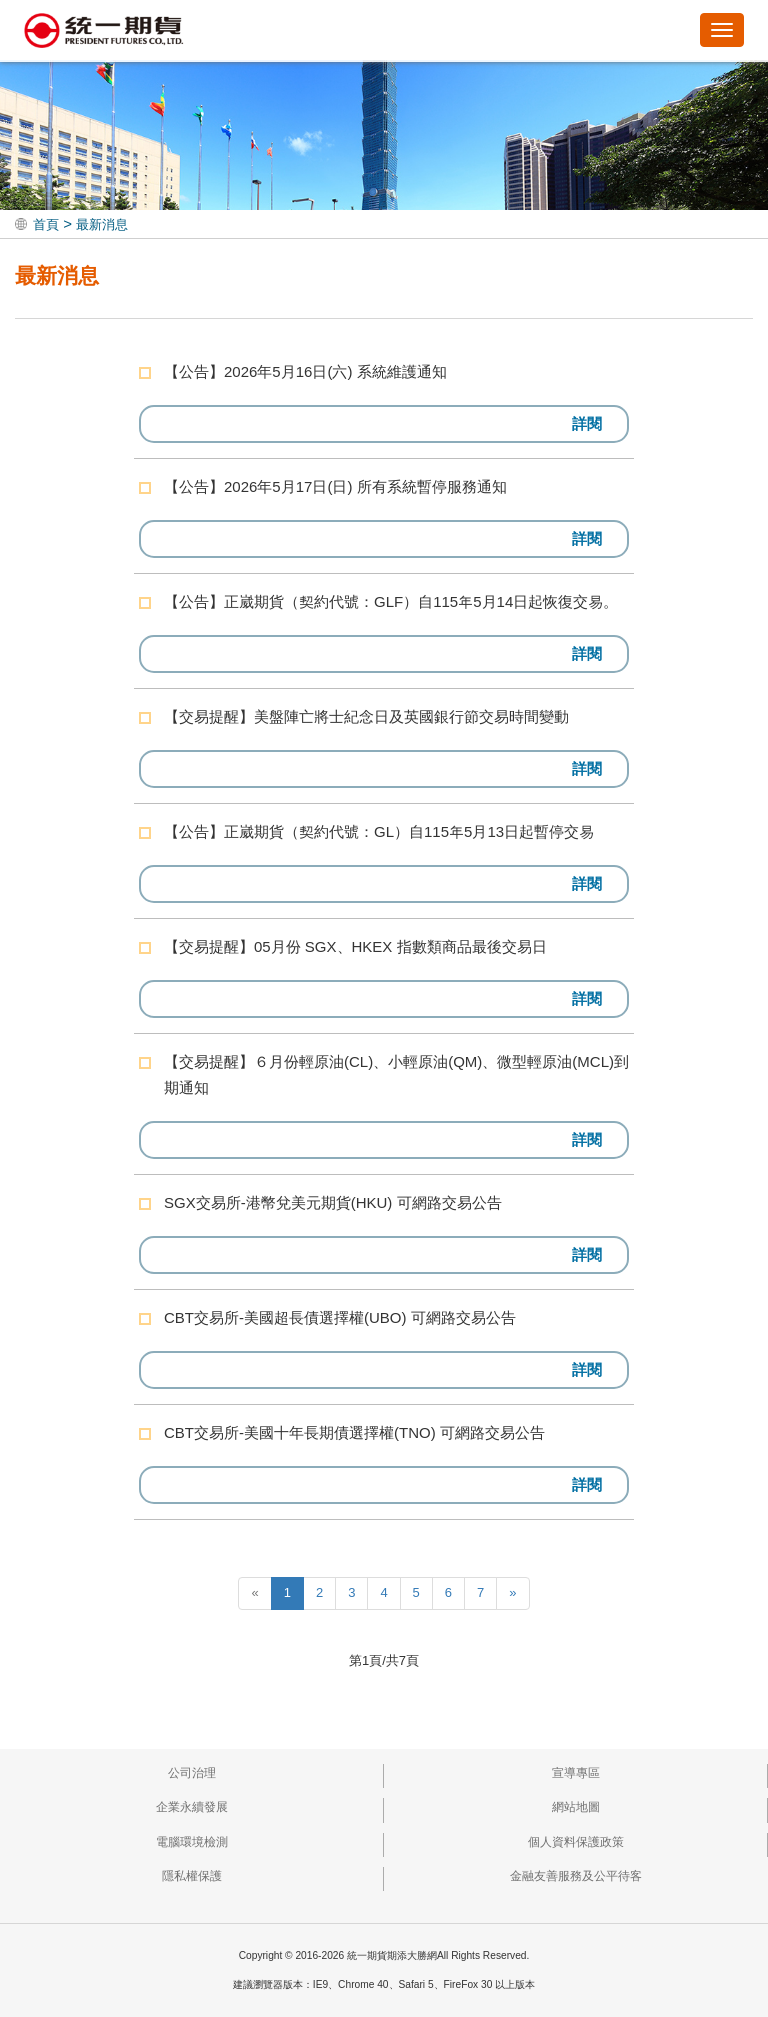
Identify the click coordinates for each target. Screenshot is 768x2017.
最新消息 (102, 224)
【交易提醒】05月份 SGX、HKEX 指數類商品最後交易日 (355, 946)
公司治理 (192, 1773)
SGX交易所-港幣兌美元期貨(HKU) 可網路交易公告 (333, 1202)
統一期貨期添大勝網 (104, 32)
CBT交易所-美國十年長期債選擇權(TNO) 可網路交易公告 (354, 1432)
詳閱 (587, 423)
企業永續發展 (192, 1807)
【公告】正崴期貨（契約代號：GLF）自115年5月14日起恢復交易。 (391, 601)
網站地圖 (576, 1807)
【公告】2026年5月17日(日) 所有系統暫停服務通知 (335, 486)
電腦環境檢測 (192, 1842)
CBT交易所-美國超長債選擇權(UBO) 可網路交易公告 (340, 1317)
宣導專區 (576, 1773)
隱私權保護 (192, 1876)
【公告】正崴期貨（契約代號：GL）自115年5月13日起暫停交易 (379, 831)
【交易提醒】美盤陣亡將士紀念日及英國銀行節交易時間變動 (366, 716)
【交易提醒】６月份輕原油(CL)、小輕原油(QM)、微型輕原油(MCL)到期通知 (396, 1074)
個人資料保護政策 (576, 1842)
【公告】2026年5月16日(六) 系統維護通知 (305, 371)
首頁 (46, 224)
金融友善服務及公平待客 (576, 1876)
